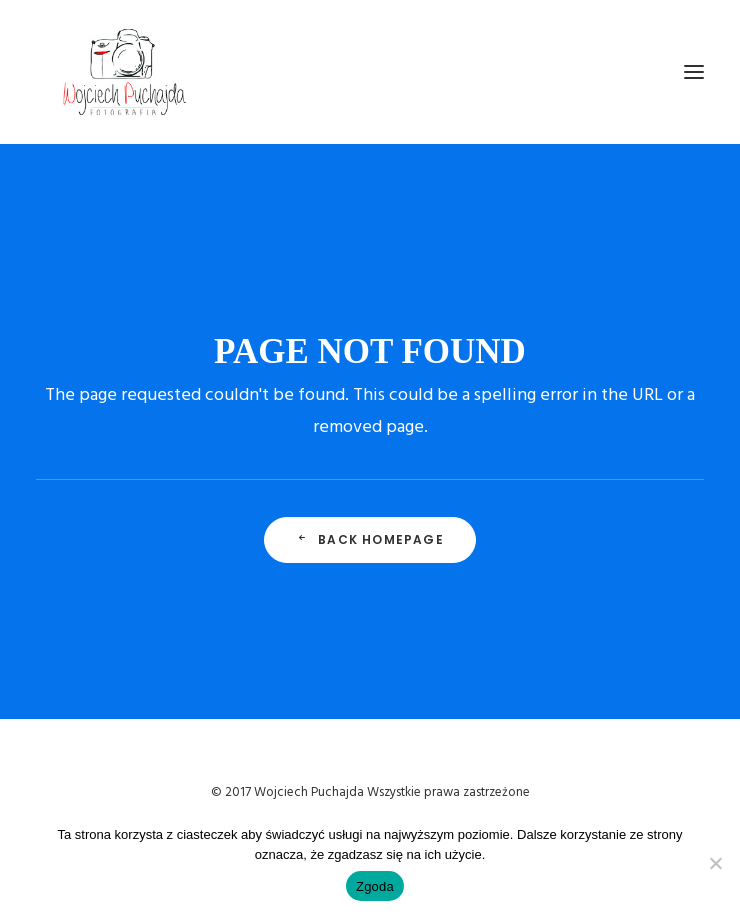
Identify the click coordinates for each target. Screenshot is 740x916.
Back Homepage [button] (370, 539)
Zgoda (375, 886)
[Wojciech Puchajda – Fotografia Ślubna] (126, 72)
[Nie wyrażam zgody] (715, 863)
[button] (694, 72)
